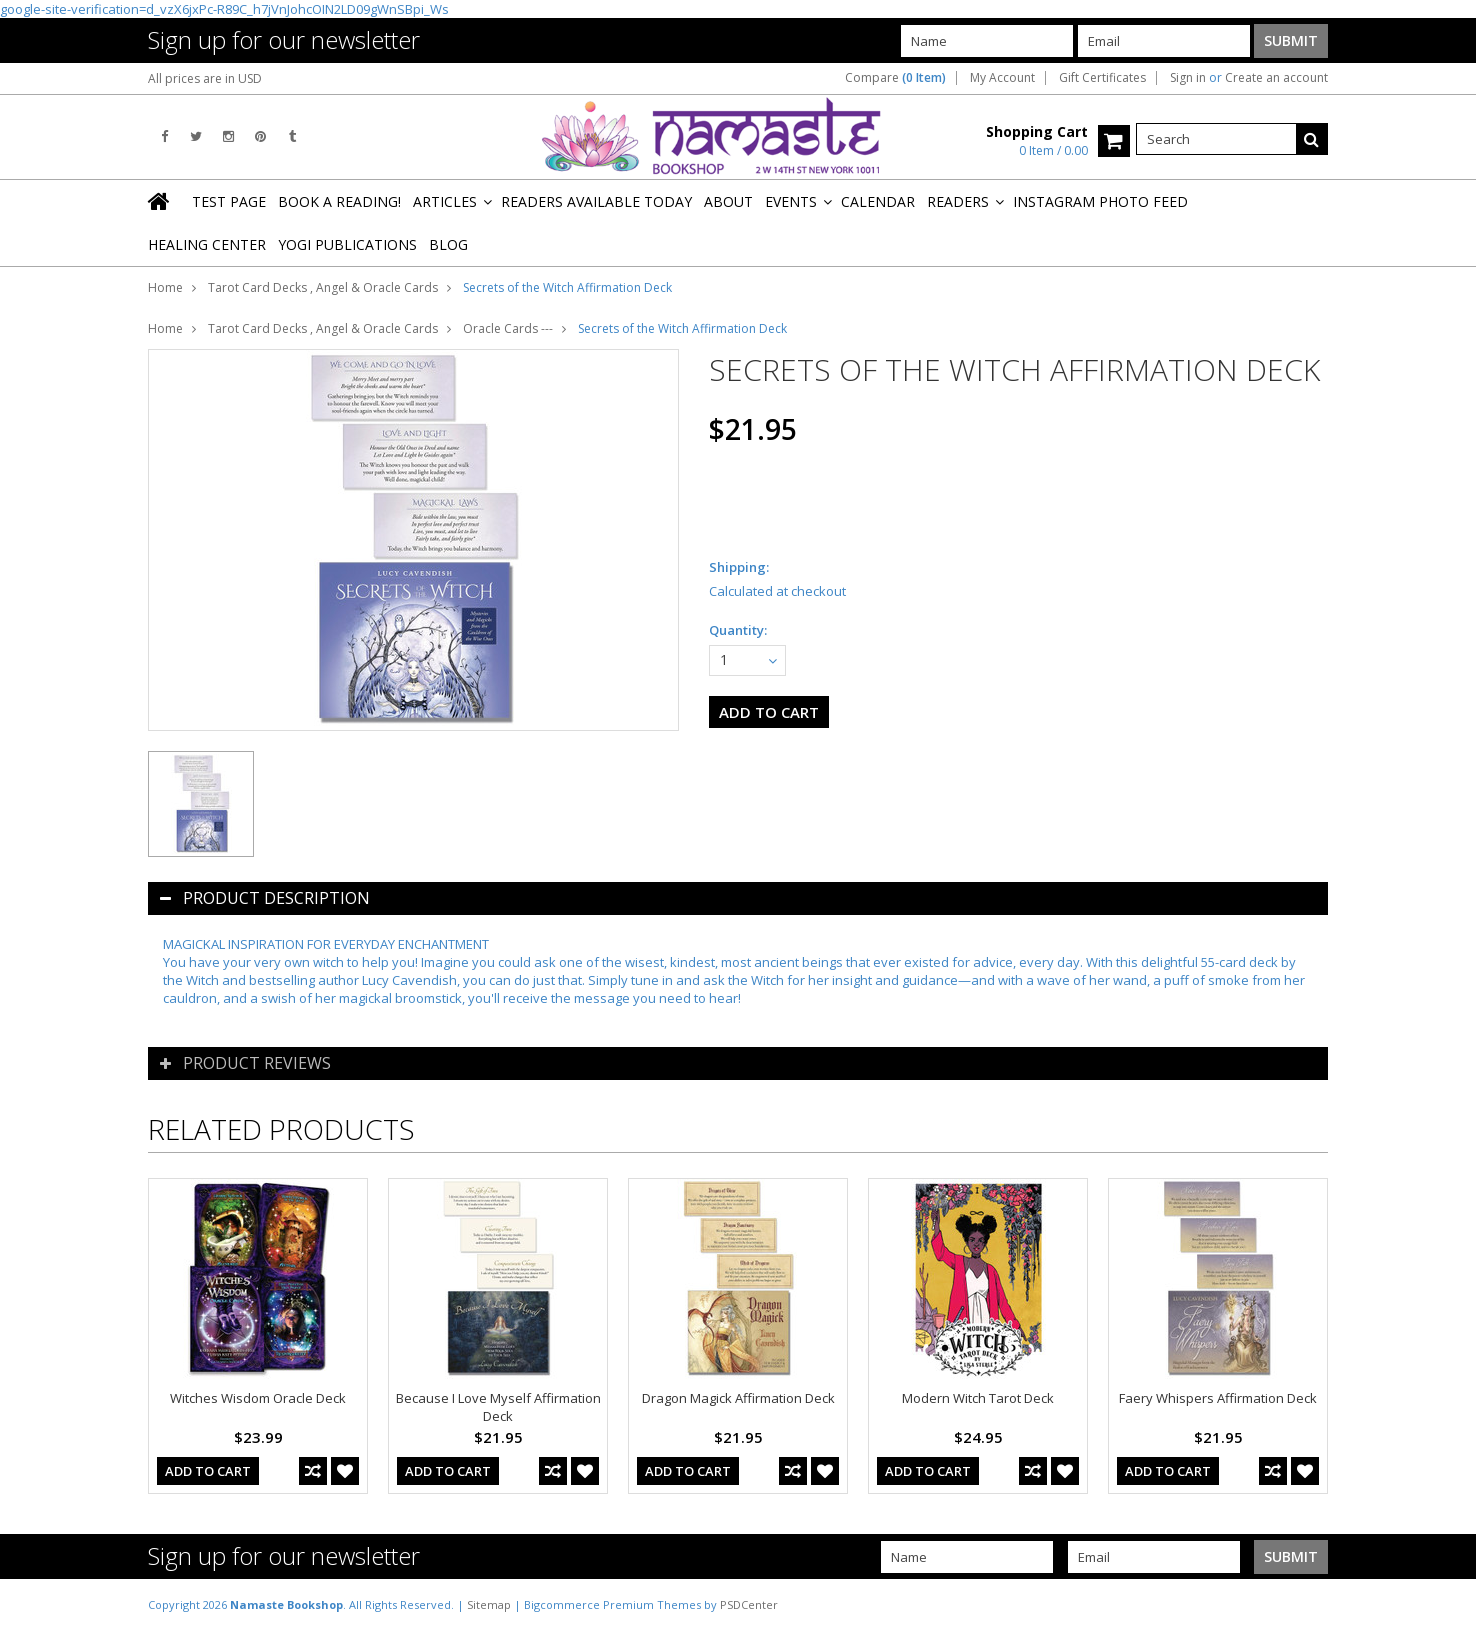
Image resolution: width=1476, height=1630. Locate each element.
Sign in (1188, 78)
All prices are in (205, 78)
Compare (895, 78)
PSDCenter (749, 1604)
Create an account (1276, 78)
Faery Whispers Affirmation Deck (1218, 1398)
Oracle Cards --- (508, 328)
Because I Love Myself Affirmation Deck (498, 1407)
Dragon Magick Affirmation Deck (738, 1398)
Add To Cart (208, 1471)
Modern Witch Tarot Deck (978, 1398)
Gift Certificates (1102, 78)
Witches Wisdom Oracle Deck (258, 1398)
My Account (1002, 78)
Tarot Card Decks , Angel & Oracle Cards (323, 287)
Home (165, 287)
